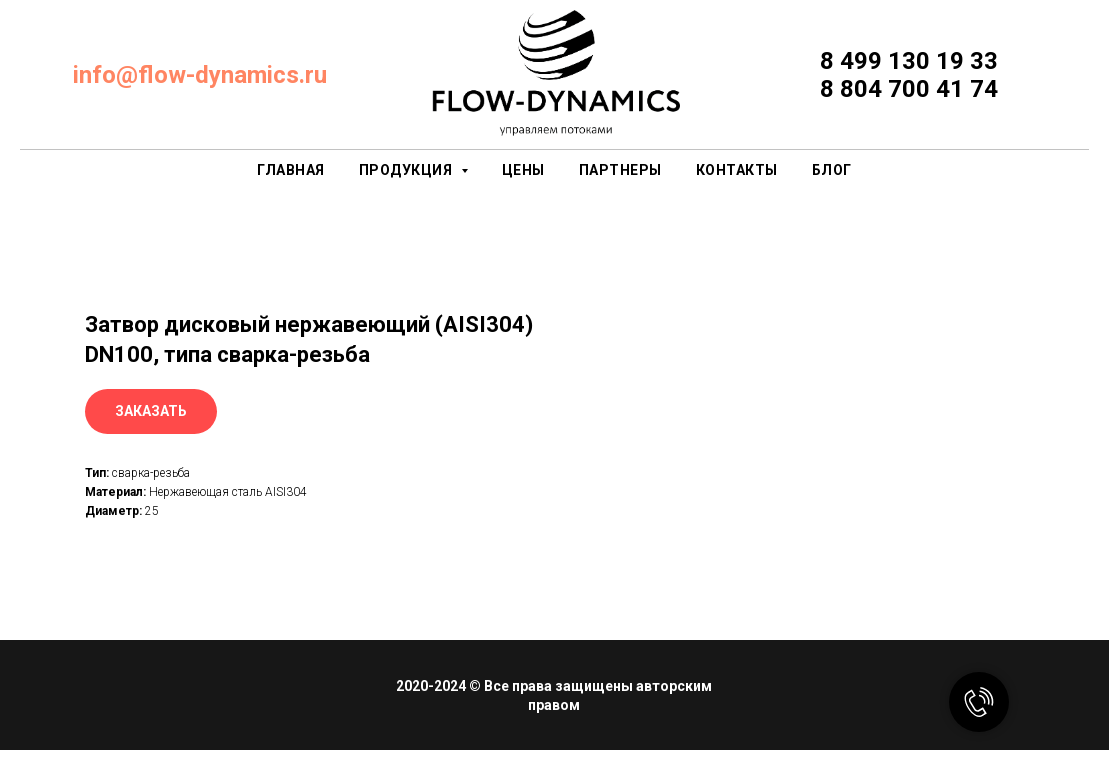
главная (291, 170)
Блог (832, 170)
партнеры (620, 170)
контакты (737, 170)
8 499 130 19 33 (909, 61)
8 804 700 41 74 (909, 89)
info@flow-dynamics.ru (200, 75)
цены (523, 170)
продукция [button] (407, 170)
